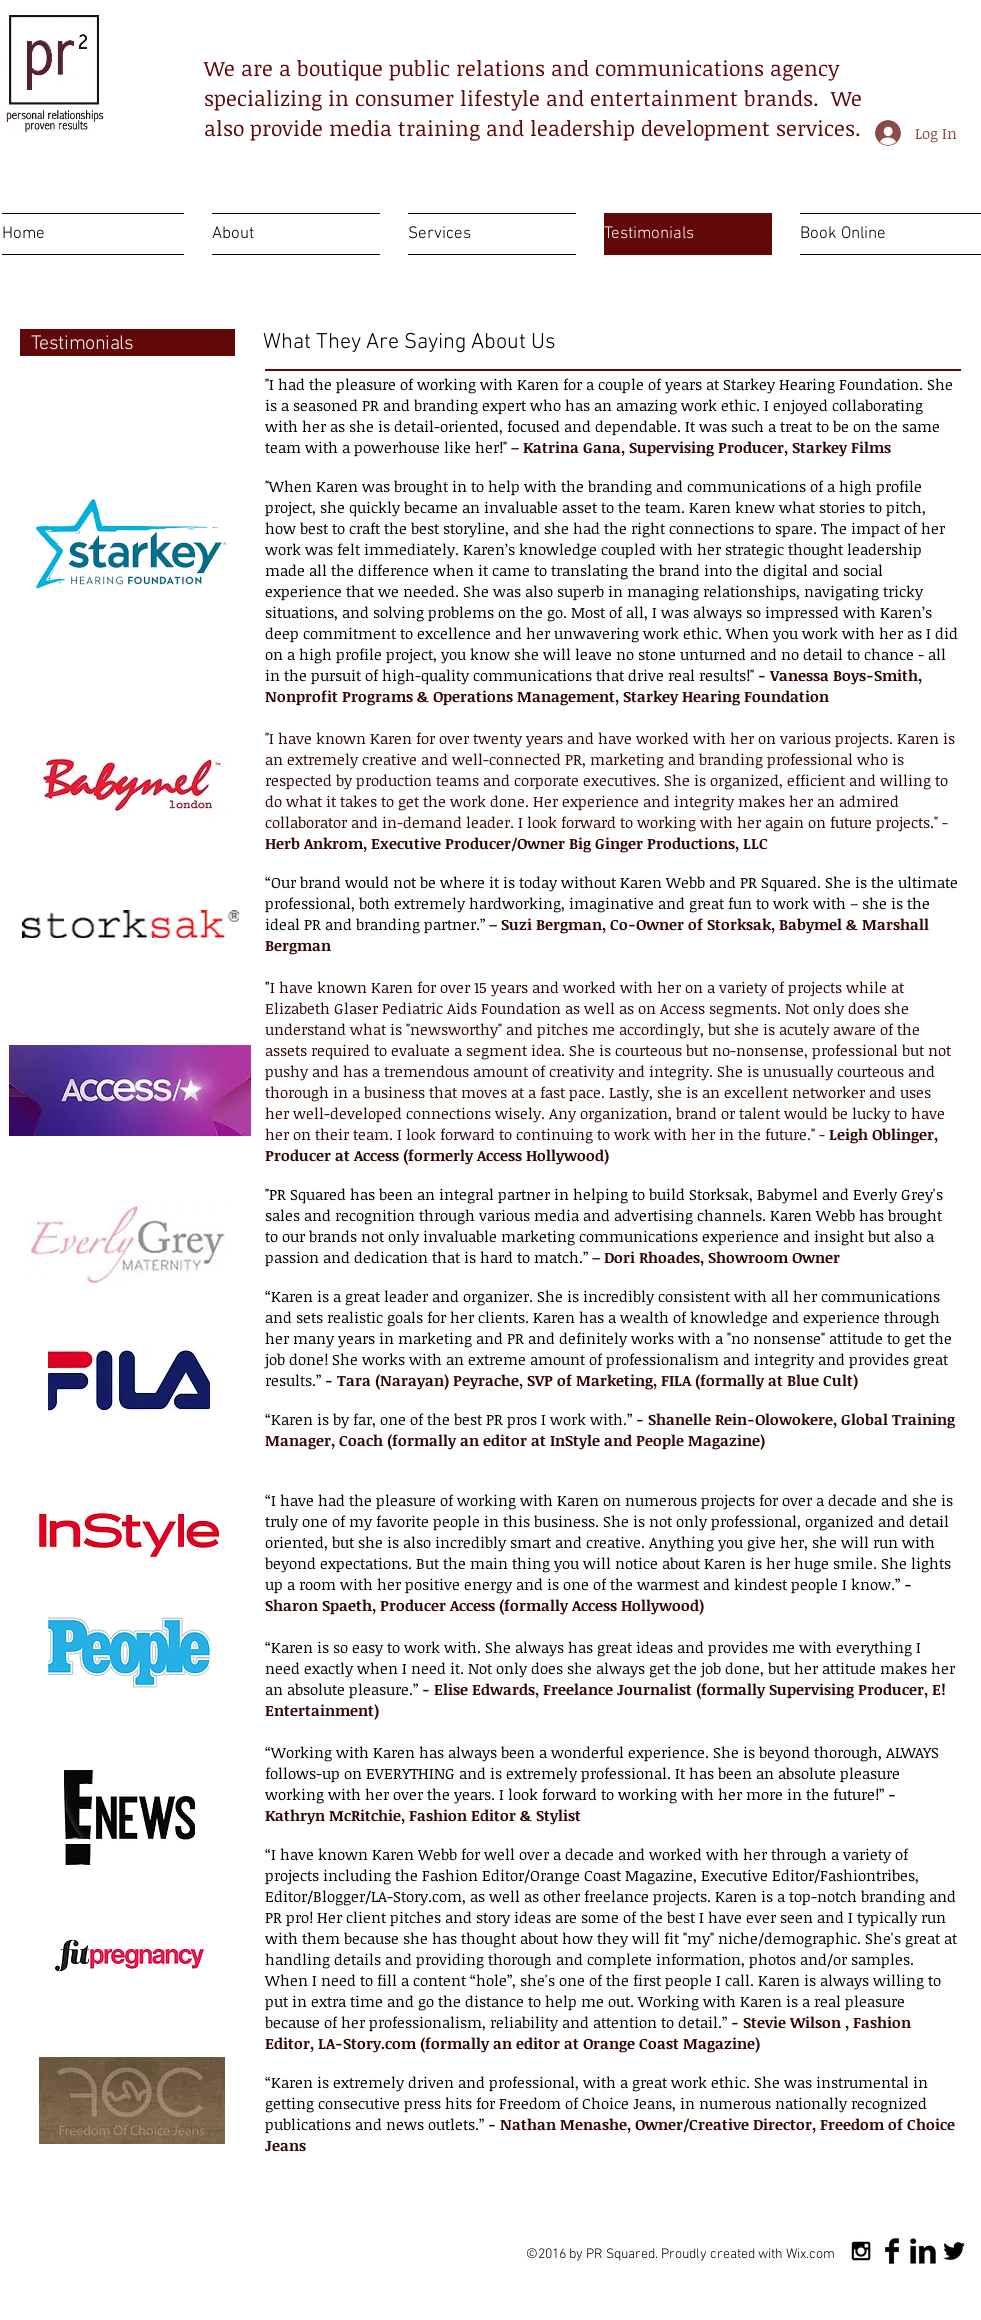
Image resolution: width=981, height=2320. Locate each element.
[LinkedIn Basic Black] (923, 2251)
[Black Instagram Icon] (861, 2251)
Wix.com (810, 2254)
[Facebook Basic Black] (892, 2251)
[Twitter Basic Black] (954, 2251)
